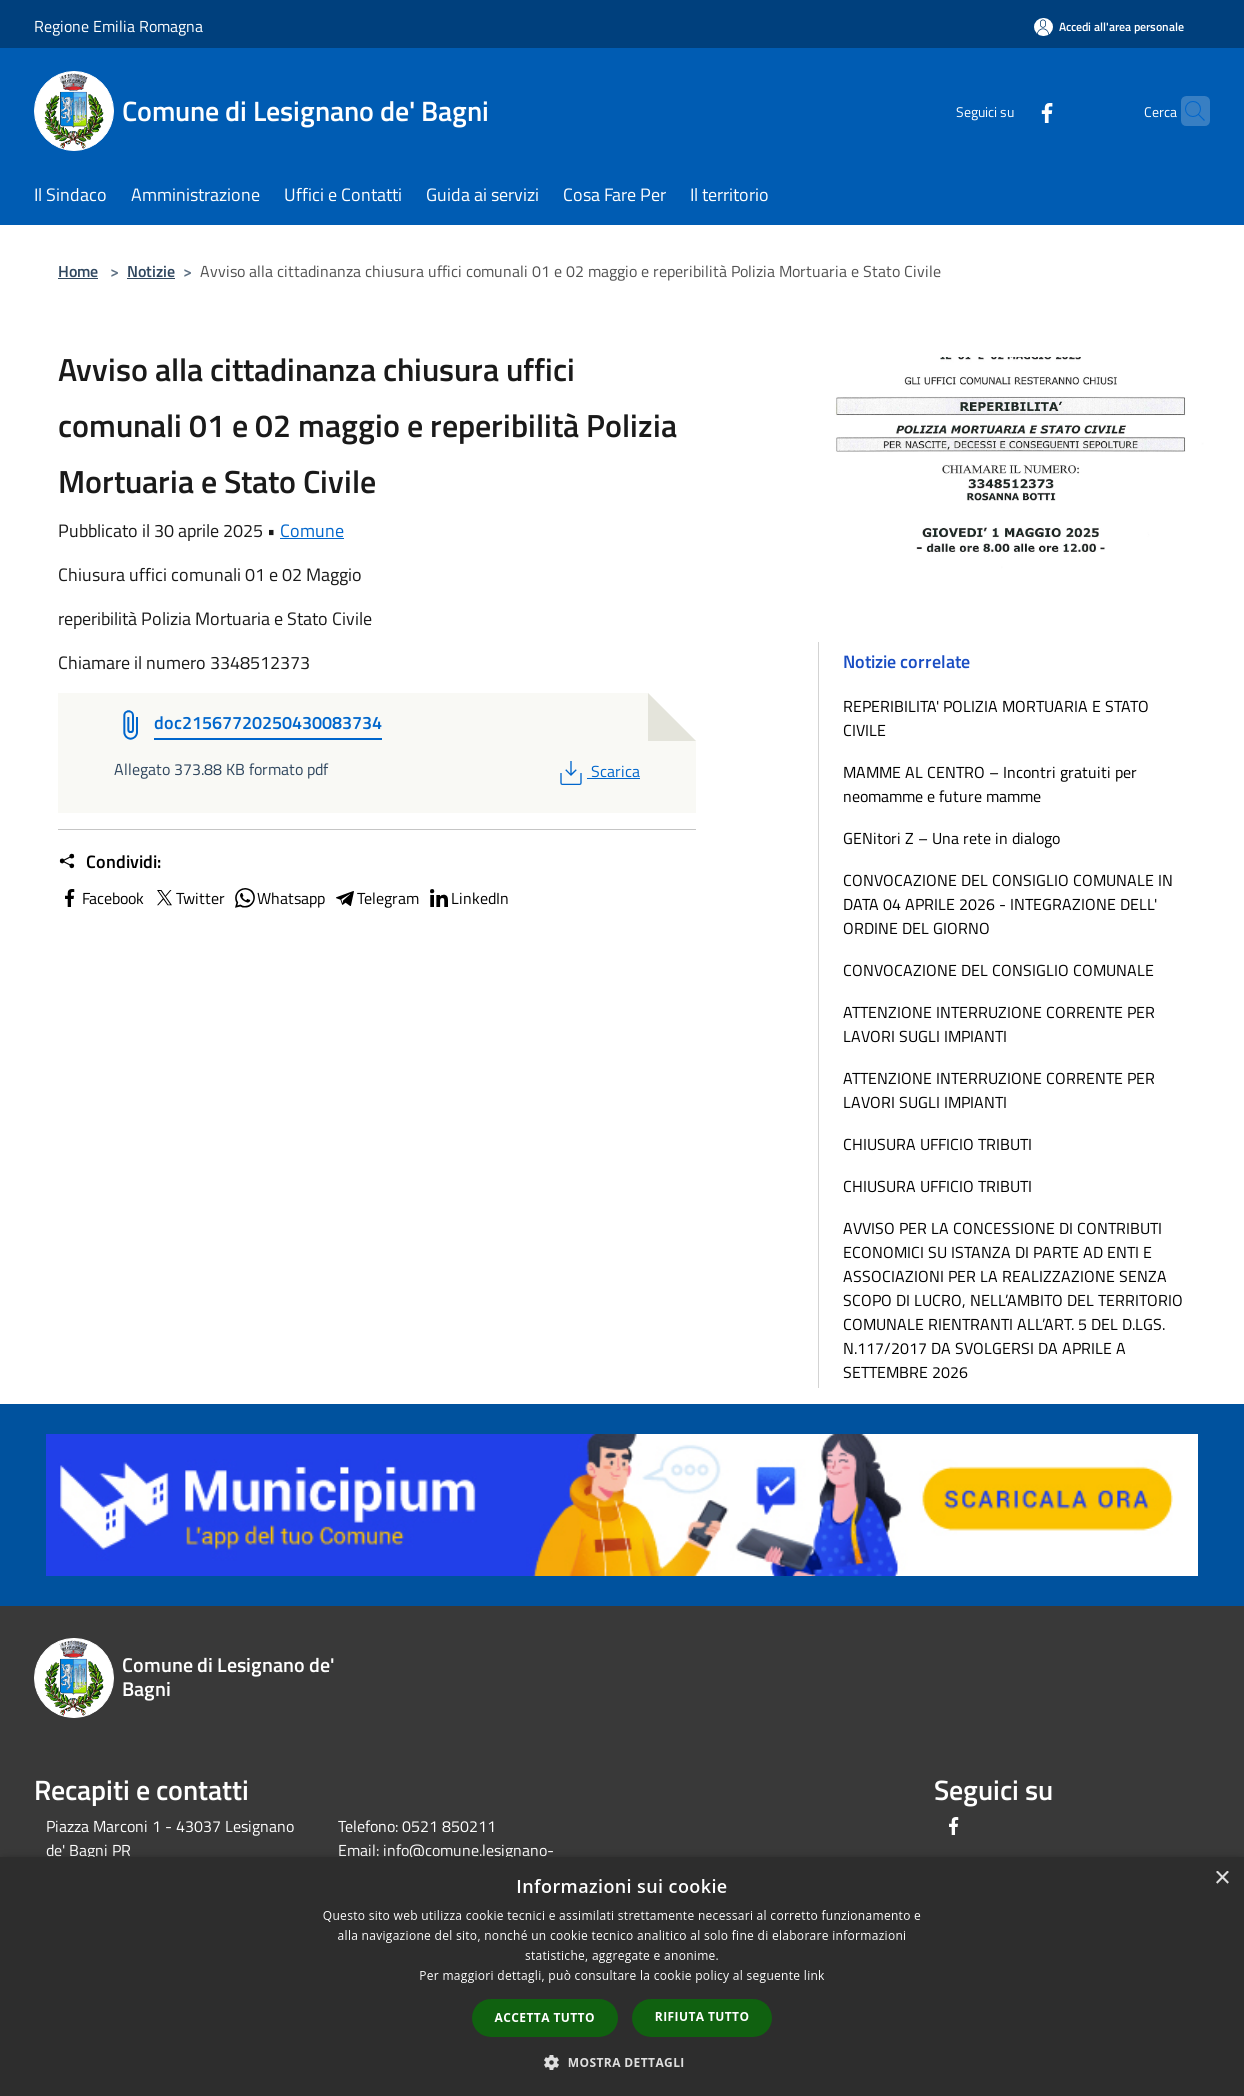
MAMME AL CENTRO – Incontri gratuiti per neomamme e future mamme (990, 784)
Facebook (101, 898)
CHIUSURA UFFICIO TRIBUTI (937, 1144)
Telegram (376, 898)
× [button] (1221, 1878)
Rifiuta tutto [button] (702, 2016)
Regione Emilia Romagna (118, 26)
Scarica (597, 771)
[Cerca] (1186, 111)
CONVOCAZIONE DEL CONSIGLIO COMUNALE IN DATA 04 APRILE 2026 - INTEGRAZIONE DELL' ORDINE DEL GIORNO (1008, 904)
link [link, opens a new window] (814, 1975)
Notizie (151, 271)
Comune (312, 530)
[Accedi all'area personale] (1109, 26)
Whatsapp (279, 898)
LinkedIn (468, 898)
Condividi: (109, 862)
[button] (622, 2062)
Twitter (188, 898)
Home (78, 271)
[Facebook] (1008, 110)
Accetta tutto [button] (545, 2017)
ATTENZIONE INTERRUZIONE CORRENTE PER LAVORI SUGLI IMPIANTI (999, 1024)
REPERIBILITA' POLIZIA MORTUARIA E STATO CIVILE (996, 718)
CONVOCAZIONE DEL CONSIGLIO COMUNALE (998, 970)
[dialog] (622, 1976)
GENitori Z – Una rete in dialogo (951, 838)
